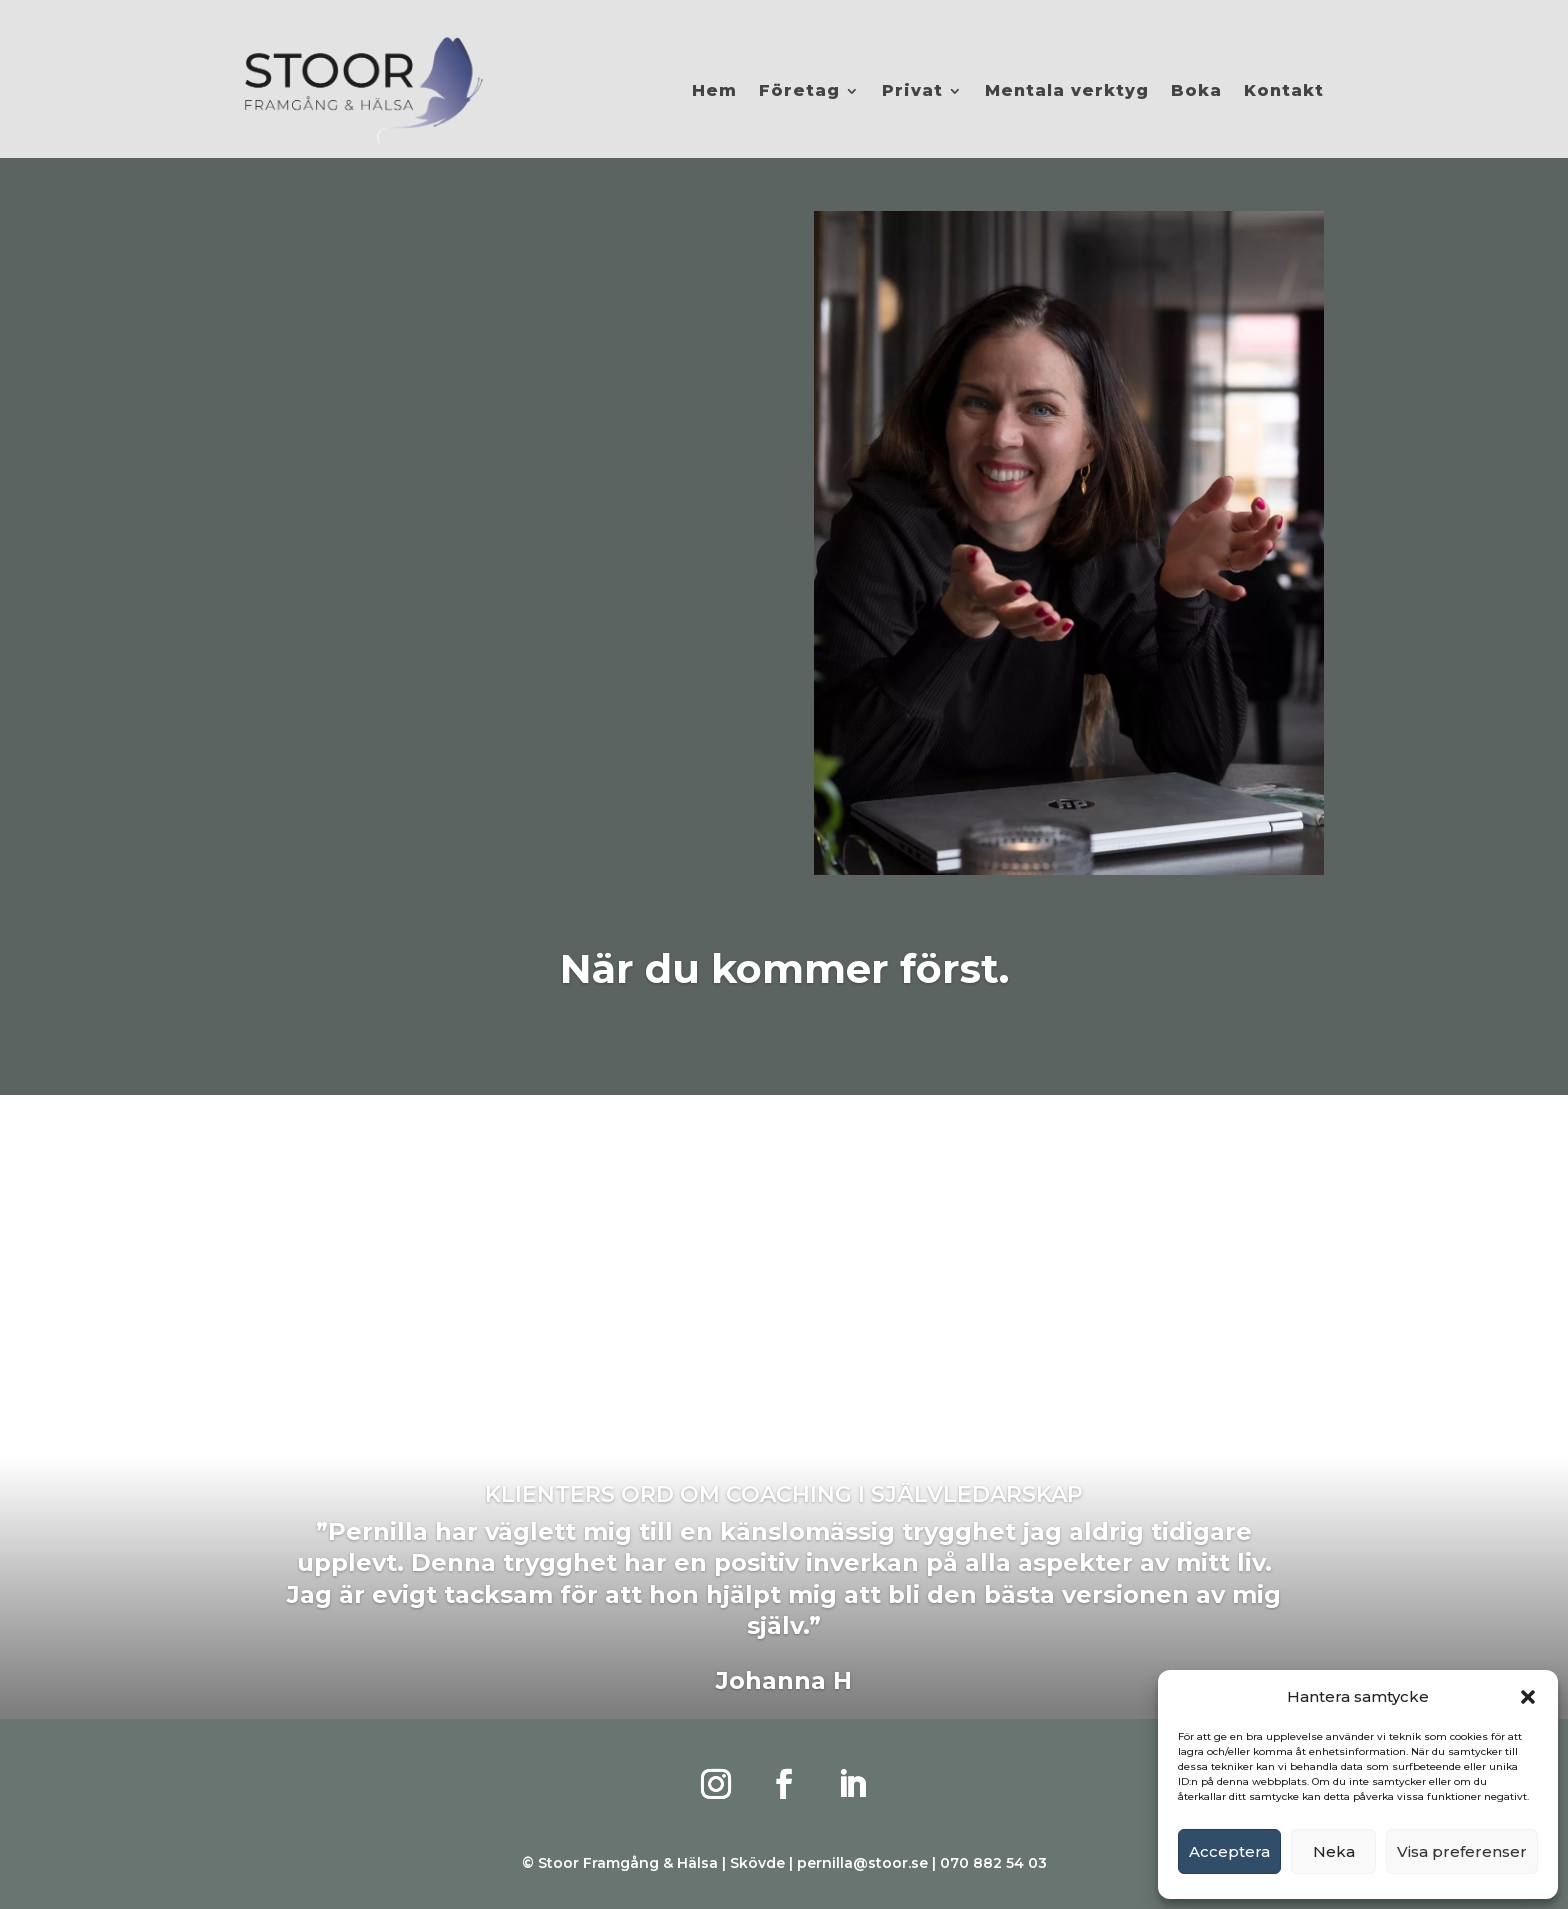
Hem (714, 90)
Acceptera (1229, 1851)
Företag (799, 90)
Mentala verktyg (1067, 90)
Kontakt (1284, 90)
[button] (1528, 1697)
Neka (1334, 1851)
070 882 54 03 (993, 1863)
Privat (912, 90)
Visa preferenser (1462, 1851)
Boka (1196, 90)
